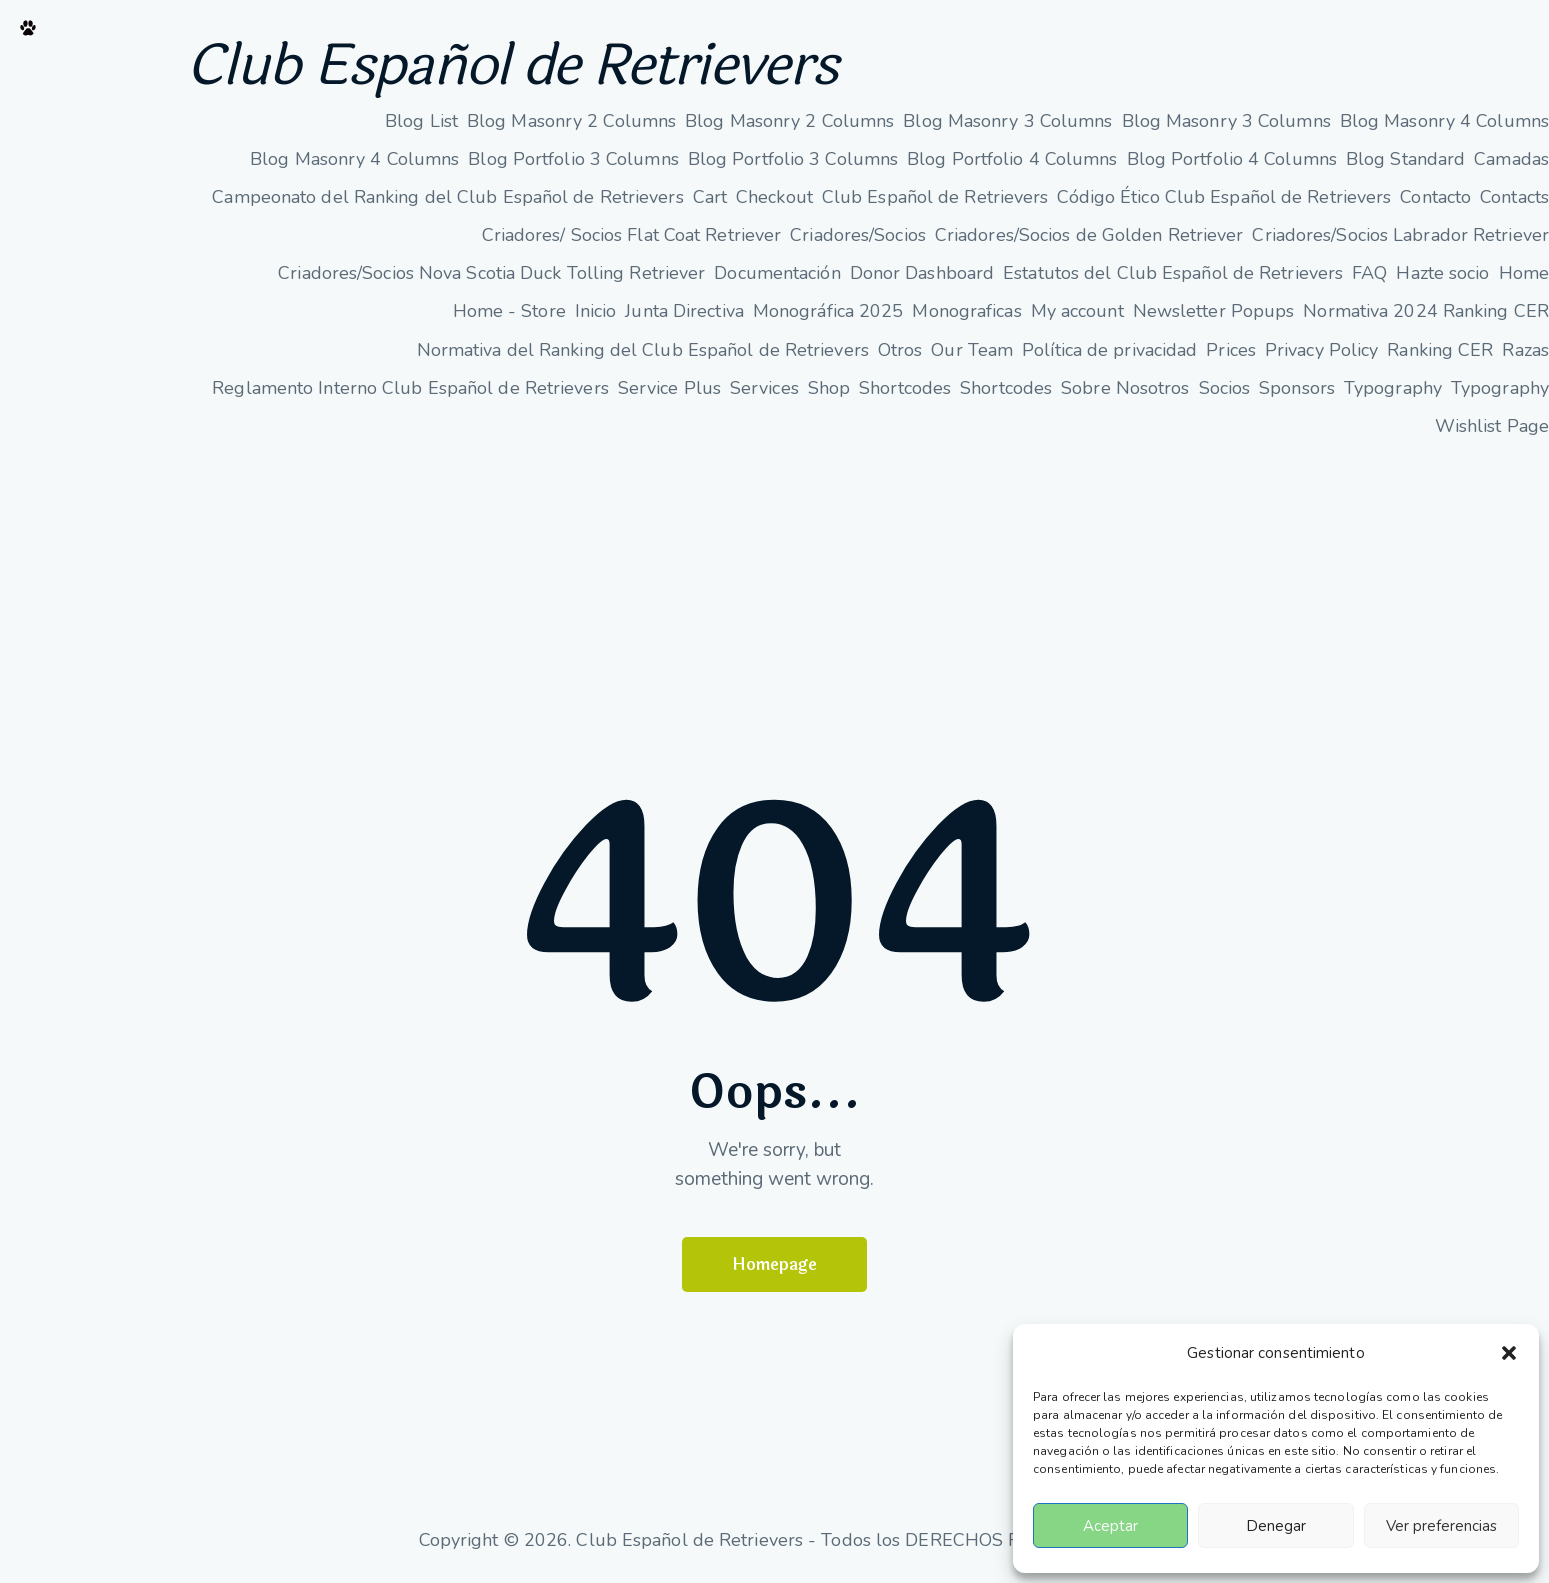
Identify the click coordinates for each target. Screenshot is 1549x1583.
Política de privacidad (1109, 350)
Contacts (1514, 197)
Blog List (421, 121)
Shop (829, 388)
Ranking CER (1440, 350)
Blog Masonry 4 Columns (1444, 121)
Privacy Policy (1321, 350)
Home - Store (509, 312)
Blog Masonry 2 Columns (571, 121)
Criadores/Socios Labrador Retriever (1400, 236)
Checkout (774, 197)
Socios (1225, 388)
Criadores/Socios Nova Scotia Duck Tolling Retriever (491, 274)
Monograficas (966, 312)
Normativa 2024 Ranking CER (1426, 312)
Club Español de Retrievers (516, 67)
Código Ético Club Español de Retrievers (1224, 197)
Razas (1525, 350)
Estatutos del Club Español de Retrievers (1173, 274)
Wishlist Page (1492, 426)
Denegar (1276, 1526)
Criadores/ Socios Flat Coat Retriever (632, 236)
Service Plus (669, 388)
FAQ (1369, 274)
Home (1524, 274)
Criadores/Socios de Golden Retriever (1089, 236)
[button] (1509, 1353)
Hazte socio (1442, 274)
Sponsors (1297, 388)
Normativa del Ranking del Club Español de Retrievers (643, 350)
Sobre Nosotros (1125, 388)
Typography (1393, 388)
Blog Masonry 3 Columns (1007, 121)
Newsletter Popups (1214, 312)
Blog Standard (1405, 159)
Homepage (774, 1264)
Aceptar (1110, 1526)
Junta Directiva (684, 312)
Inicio (596, 312)
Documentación (777, 274)
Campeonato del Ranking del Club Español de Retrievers (447, 197)
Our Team (972, 350)
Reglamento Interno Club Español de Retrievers (410, 388)
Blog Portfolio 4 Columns (1012, 159)
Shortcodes (905, 388)
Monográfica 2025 (828, 312)
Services (764, 388)
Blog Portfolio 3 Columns (573, 159)
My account (1077, 312)
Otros (900, 350)
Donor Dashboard (922, 274)
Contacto (1435, 197)
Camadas (1511, 159)
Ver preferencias (1441, 1526)
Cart (710, 197)
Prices (1231, 350)
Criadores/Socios (858, 236)
